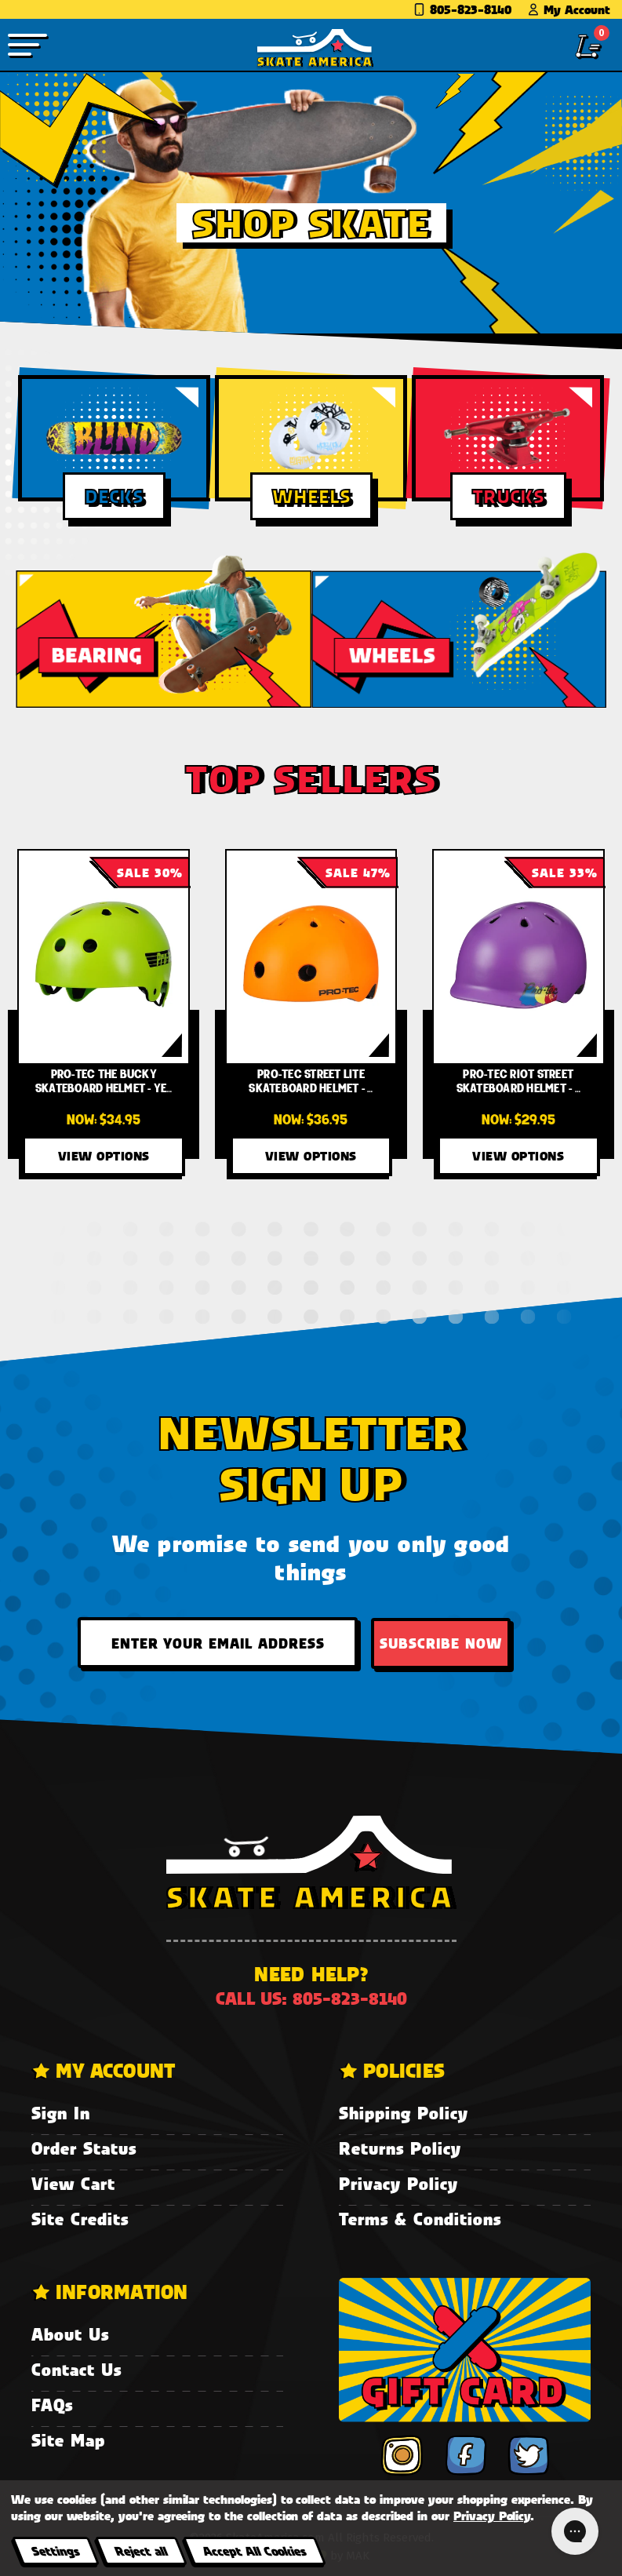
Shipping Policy (403, 2113)
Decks (114, 496)
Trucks (508, 496)
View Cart (73, 2183)
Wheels (311, 496)
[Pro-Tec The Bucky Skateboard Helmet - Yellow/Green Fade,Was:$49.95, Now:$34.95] (104, 957)
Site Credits (80, 2218)
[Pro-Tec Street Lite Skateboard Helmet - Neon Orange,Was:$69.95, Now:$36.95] (311, 957)
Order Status (83, 2148)
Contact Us (76, 2369)
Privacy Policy (398, 2183)
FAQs (52, 2404)
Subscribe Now (441, 1643)
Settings (55, 2550)
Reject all (140, 2550)
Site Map (68, 2440)
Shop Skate (311, 222)
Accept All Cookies (254, 2550)
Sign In (60, 2113)
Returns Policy (400, 2148)
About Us (70, 2334)
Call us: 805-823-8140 (311, 1998)
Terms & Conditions (420, 2218)
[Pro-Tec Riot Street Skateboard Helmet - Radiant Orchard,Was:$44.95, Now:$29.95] (518, 957)
